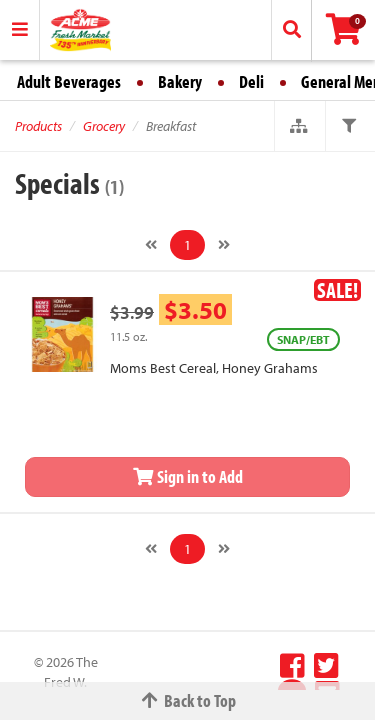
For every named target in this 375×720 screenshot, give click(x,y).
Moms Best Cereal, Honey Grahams (214, 368)
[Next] (224, 245)
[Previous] (151, 245)
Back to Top (188, 700)
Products (38, 126)
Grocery (104, 126)
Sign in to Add (188, 476)
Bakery (180, 81)
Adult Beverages (69, 81)
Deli (251, 81)
